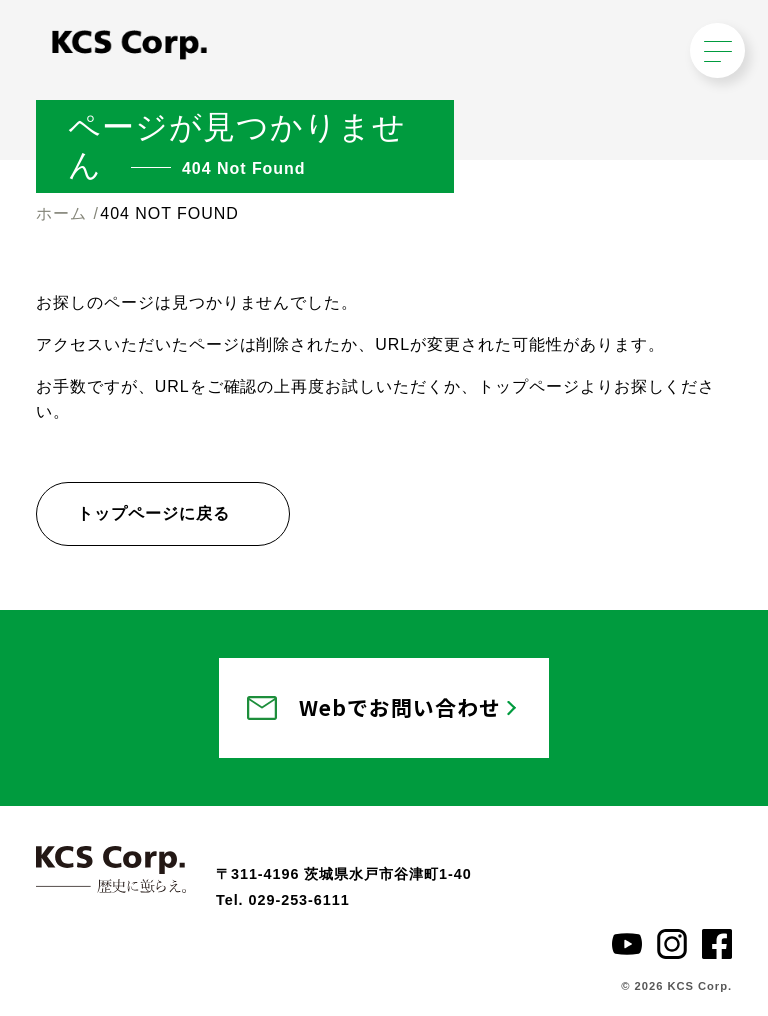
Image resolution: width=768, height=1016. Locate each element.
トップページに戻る (153, 513)
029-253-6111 (299, 900)
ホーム (61, 213)
